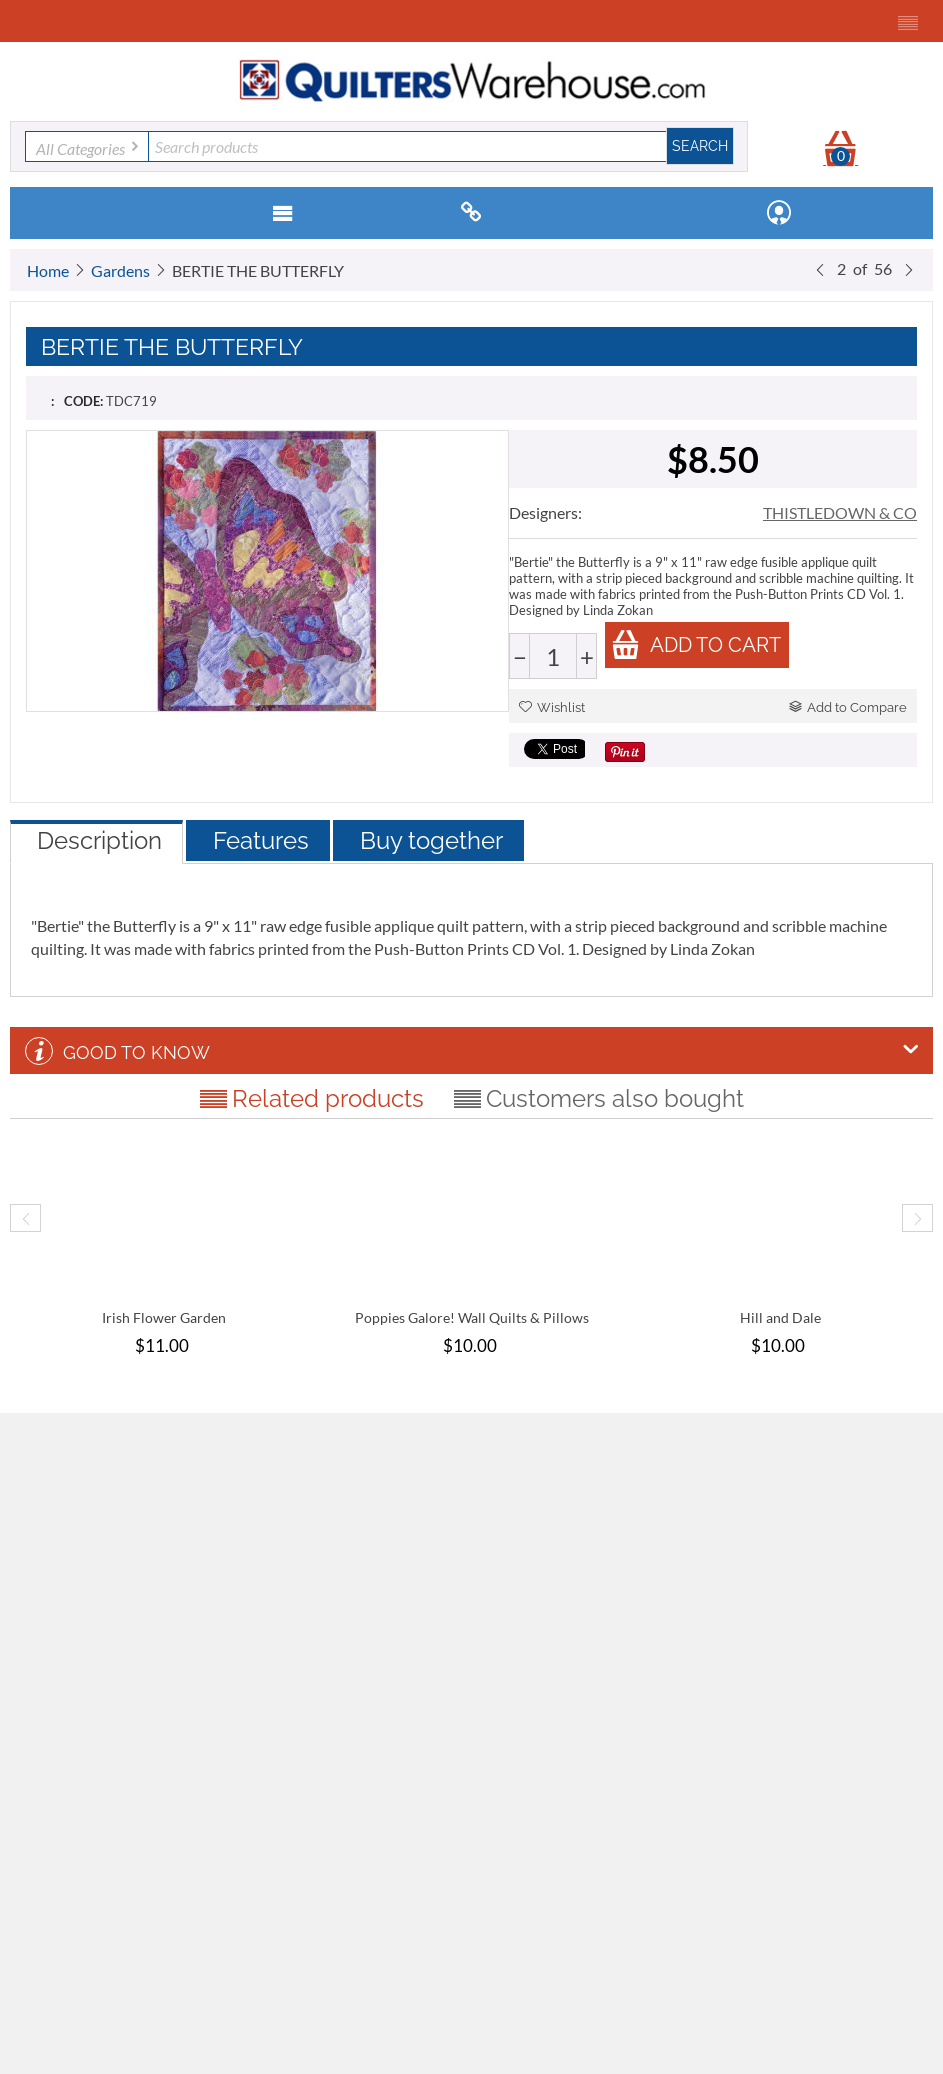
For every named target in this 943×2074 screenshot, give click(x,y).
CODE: (83, 401)
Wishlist (552, 707)
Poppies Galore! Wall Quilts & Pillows (472, 1317)
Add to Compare (848, 707)
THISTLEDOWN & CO (840, 512)
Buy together (431, 840)
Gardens (120, 270)
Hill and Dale (780, 1317)
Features (261, 840)
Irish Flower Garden (164, 1317)
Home (48, 270)
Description (99, 840)
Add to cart (696, 644)
